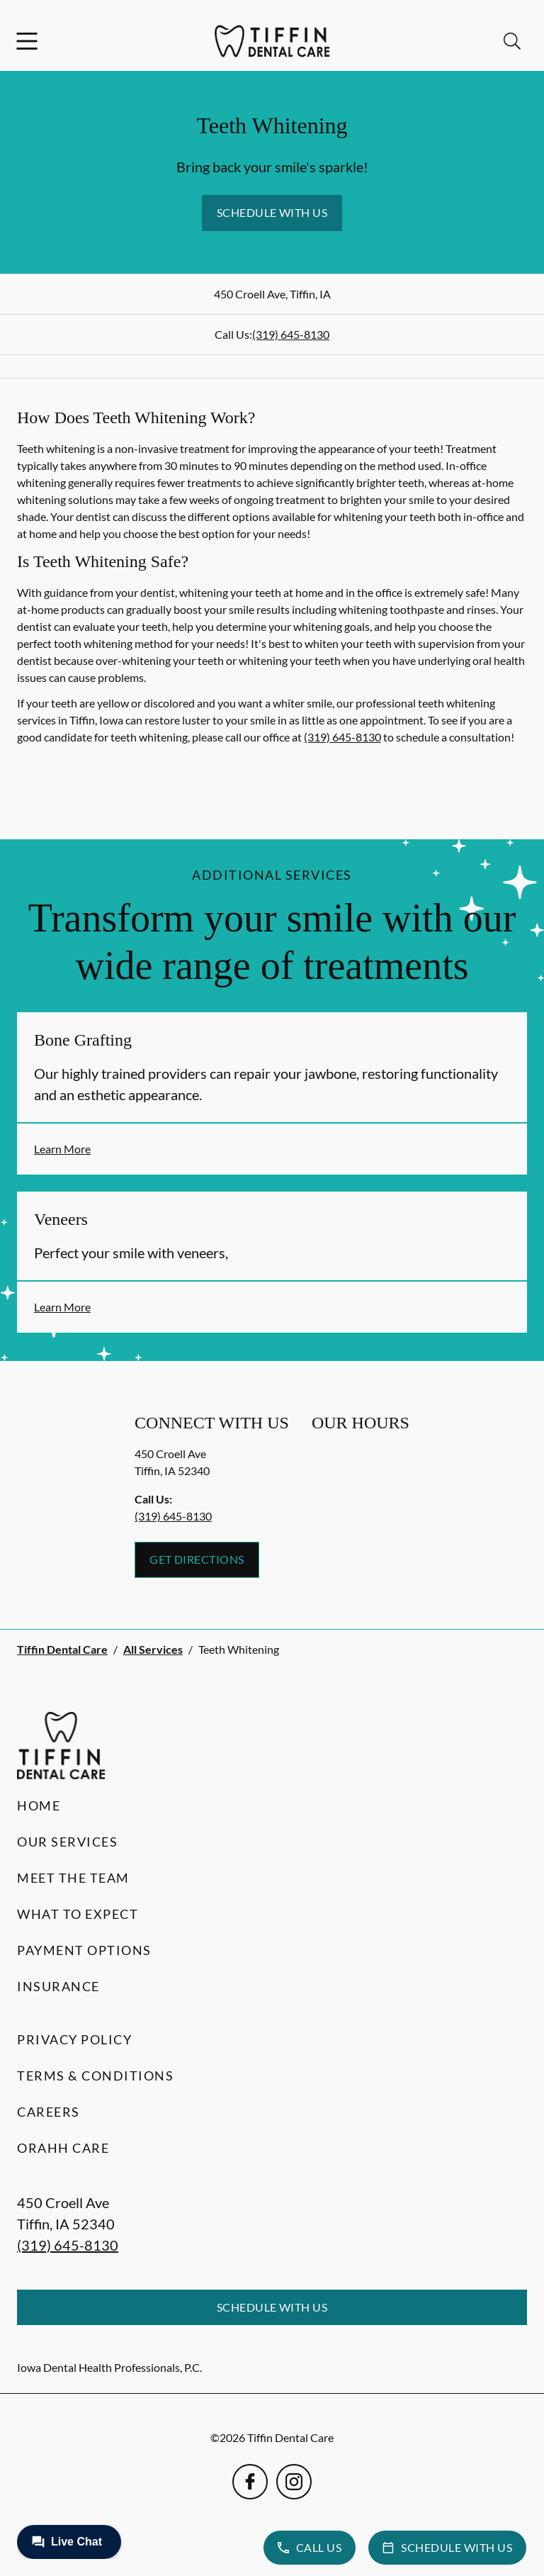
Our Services (67, 1841)
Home (38, 1805)
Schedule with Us (272, 212)
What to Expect (77, 1914)
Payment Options (84, 1950)
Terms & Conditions (95, 2075)
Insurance (58, 1986)
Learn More (62, 1148)
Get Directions (196, 1559)
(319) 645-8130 (290, 334)
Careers (48, 2111)
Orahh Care (63, 2148)
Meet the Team (73, 1878)
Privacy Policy (74, 2039)
